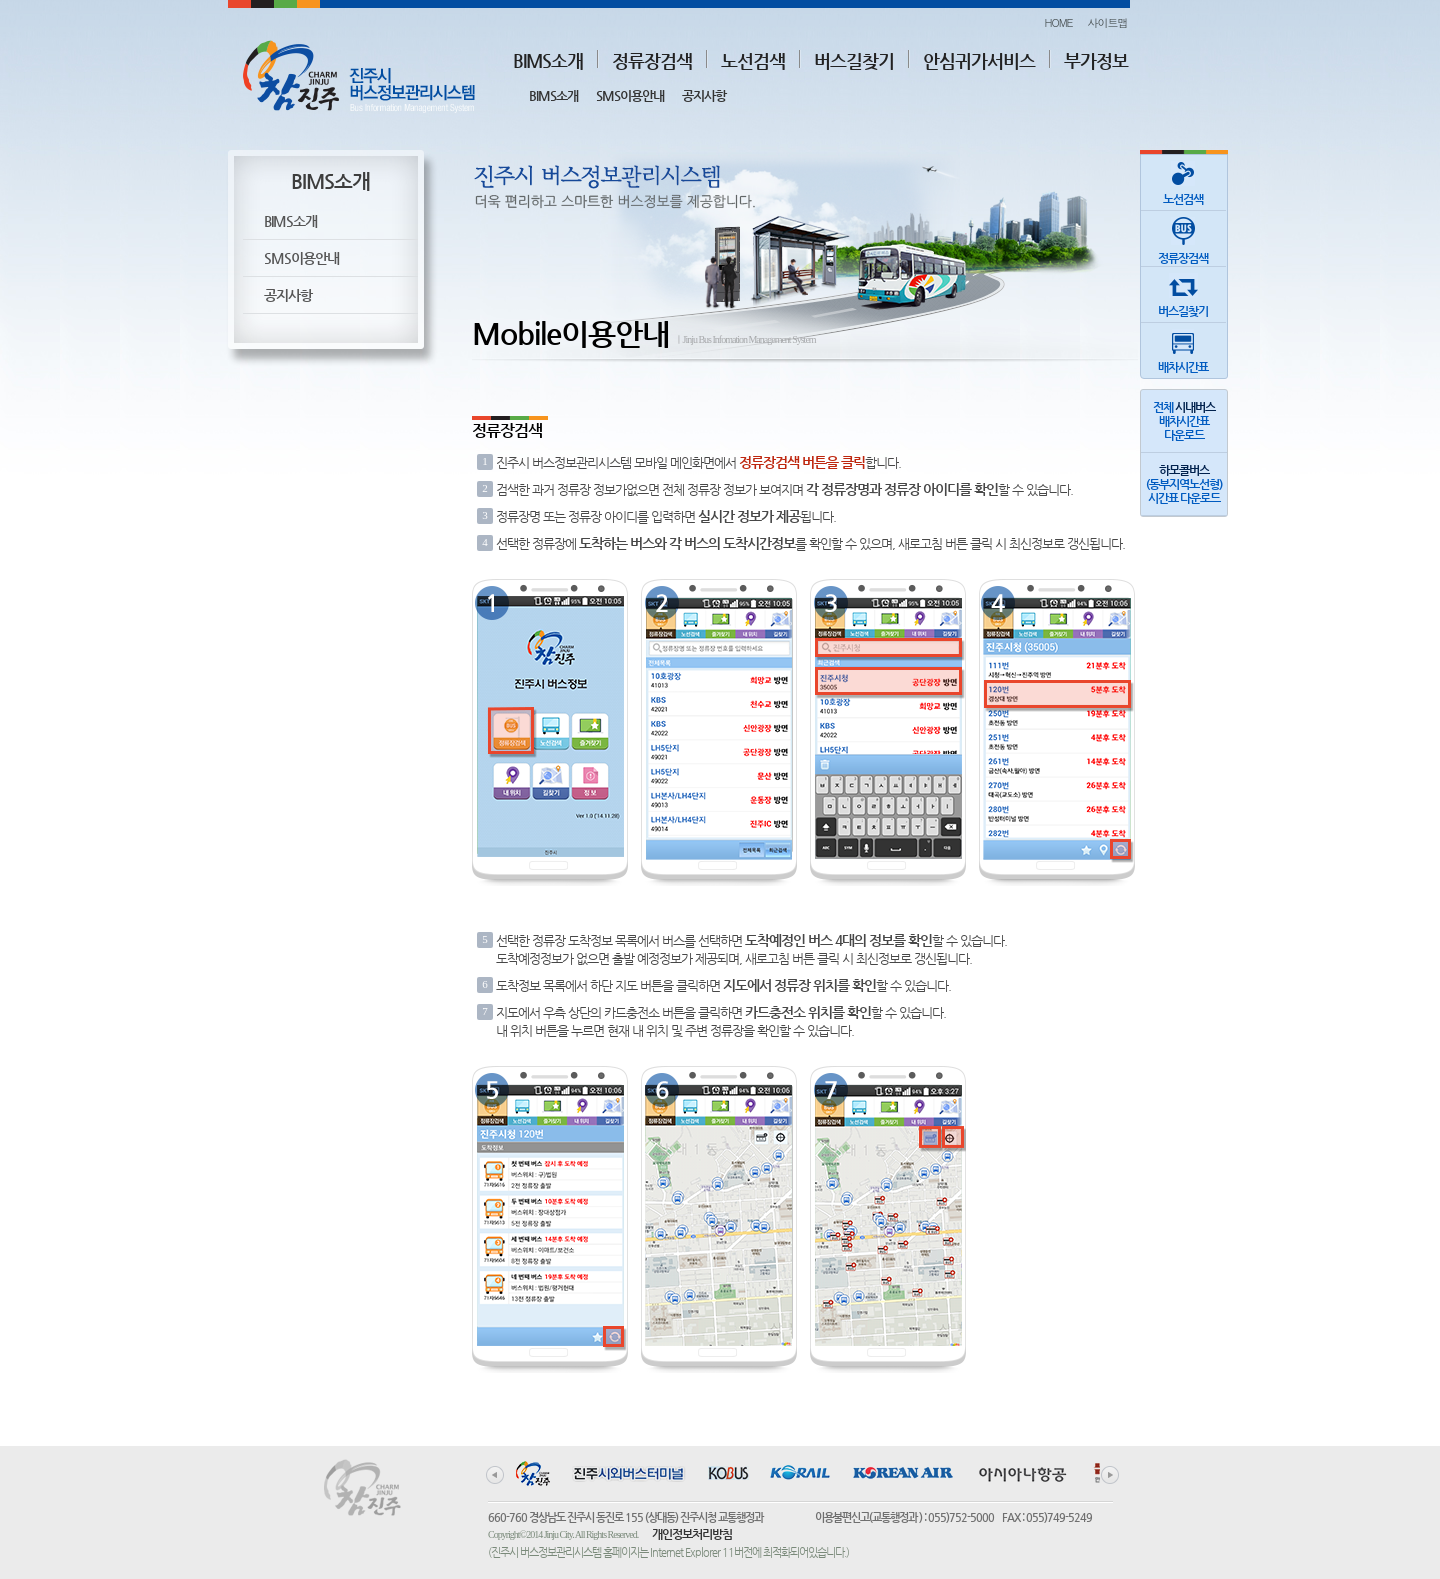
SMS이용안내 (630, 95)
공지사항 (704, 95)
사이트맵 (1108, 22)
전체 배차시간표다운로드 (1184, 421)
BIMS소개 (548, 60)
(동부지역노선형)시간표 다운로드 (1184, 484)
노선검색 (753, 60)
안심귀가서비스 (979, 60)
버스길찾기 (854, 60)
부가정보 (1096, 60)
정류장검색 (652, 60)
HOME (1058, 22)
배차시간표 (1183, 348)
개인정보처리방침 (692, 1534)
